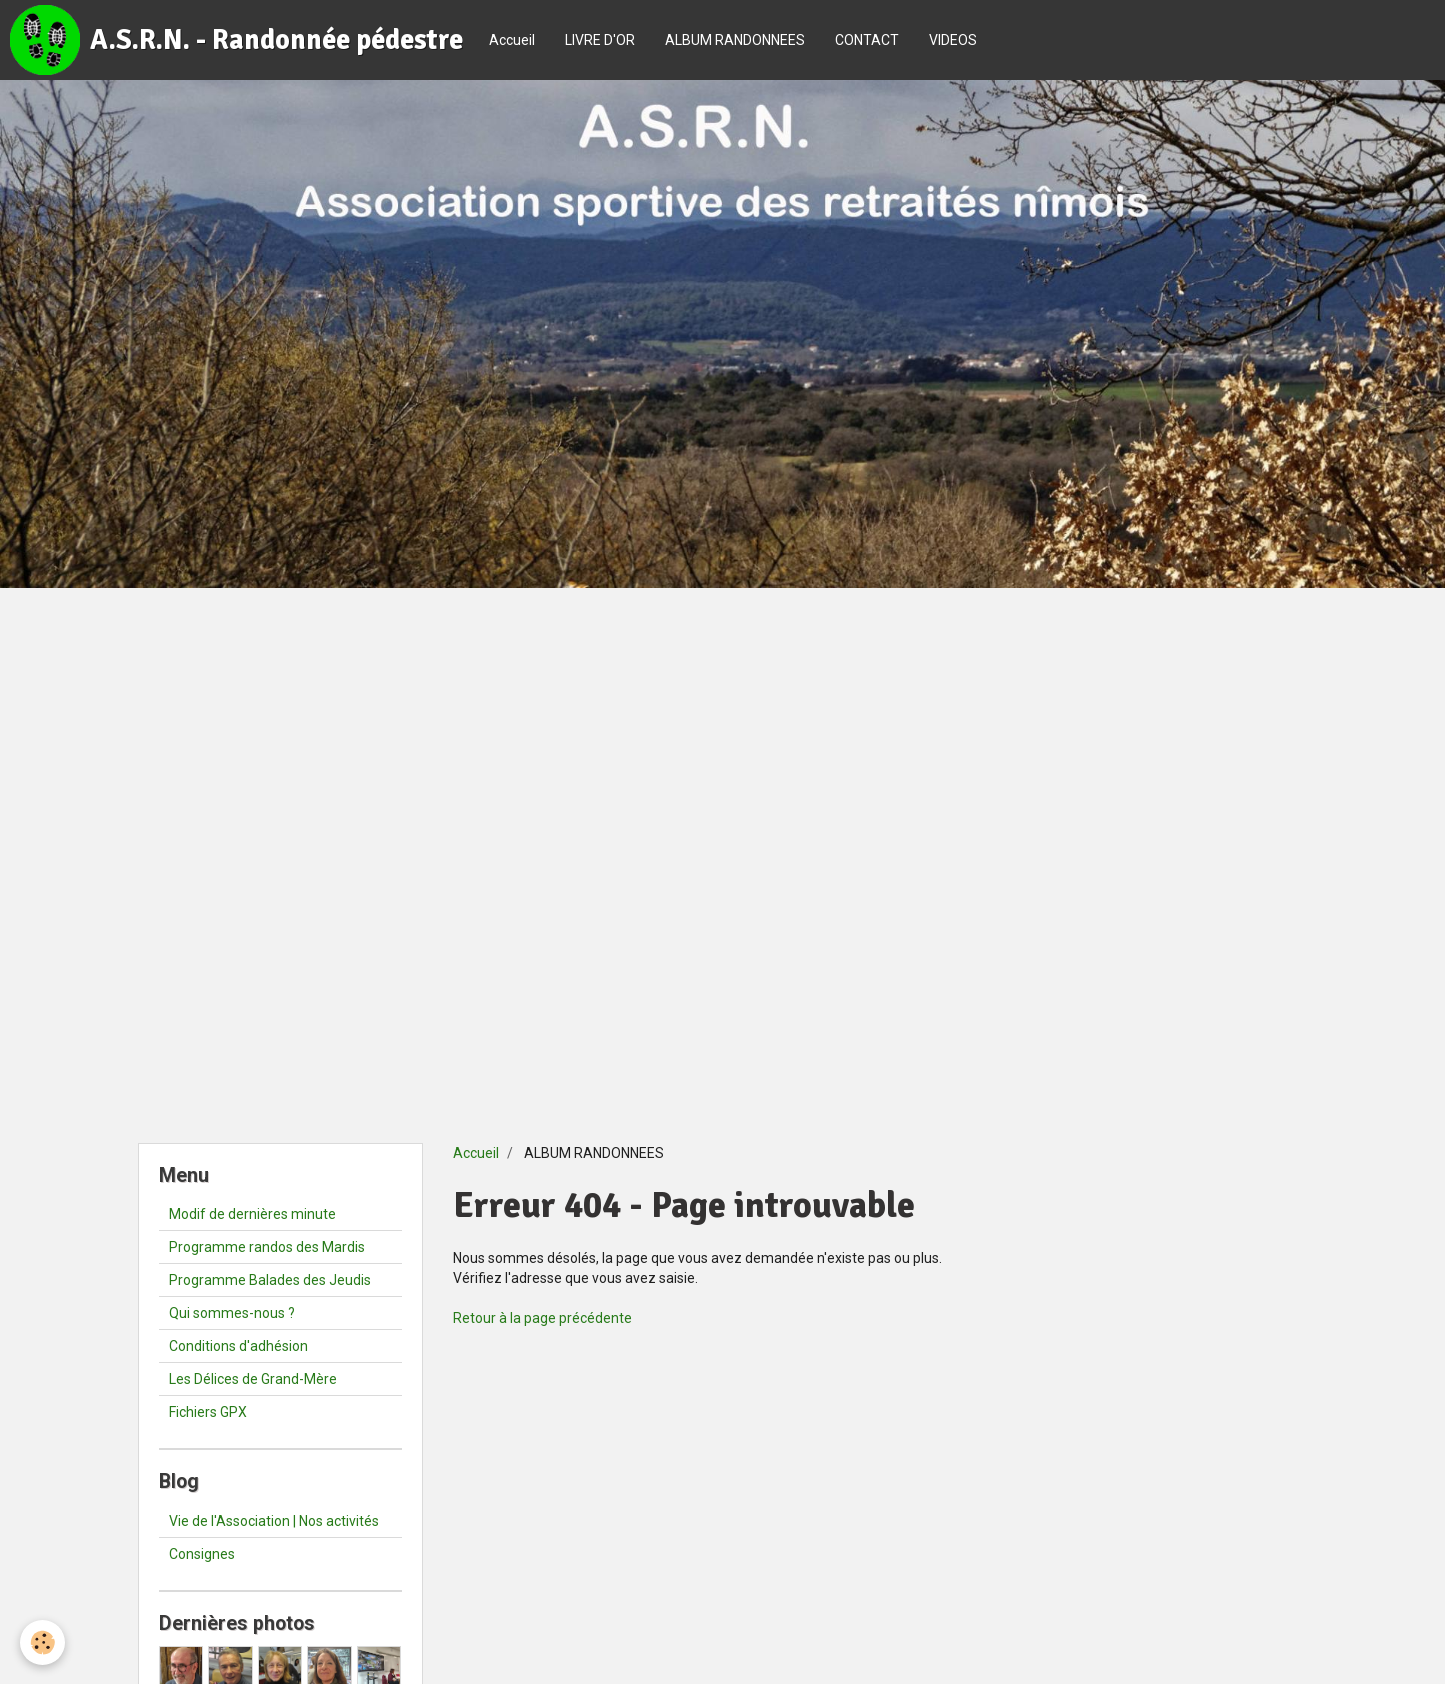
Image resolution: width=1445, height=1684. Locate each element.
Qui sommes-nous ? (232, 1313)
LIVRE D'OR (600, 40)
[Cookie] (42, 1642)
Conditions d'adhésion (238, 1346)
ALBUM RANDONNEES (735, 40)
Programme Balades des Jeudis (270, 1280)
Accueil (512, 40)
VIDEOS (953, 40)
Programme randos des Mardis (267, 1247)
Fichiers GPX (208, 1412)
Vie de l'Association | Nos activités (274, 1521)
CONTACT (867, 40)
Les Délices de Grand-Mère (253, 1379)
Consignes (202, 1554)
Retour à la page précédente (542, 1318)
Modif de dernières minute (252, 1214)
